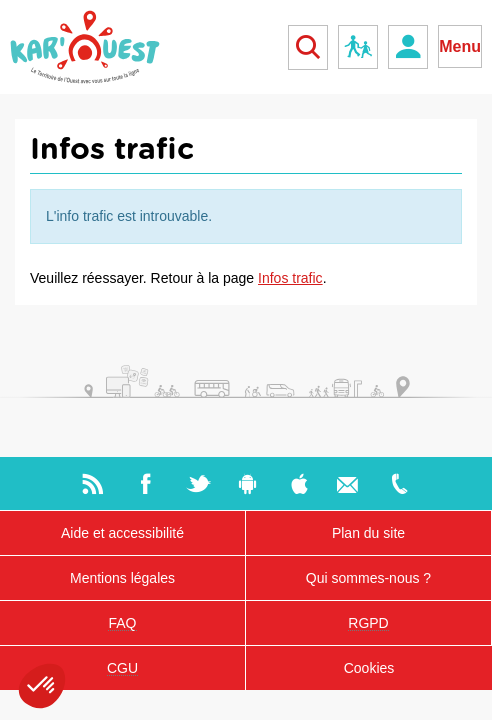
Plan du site (368, 533)
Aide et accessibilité (122, 533)
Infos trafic (290, 278)
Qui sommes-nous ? (368, 578)
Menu (460, 46)
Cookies (369, 668)
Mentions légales (122, 578)
